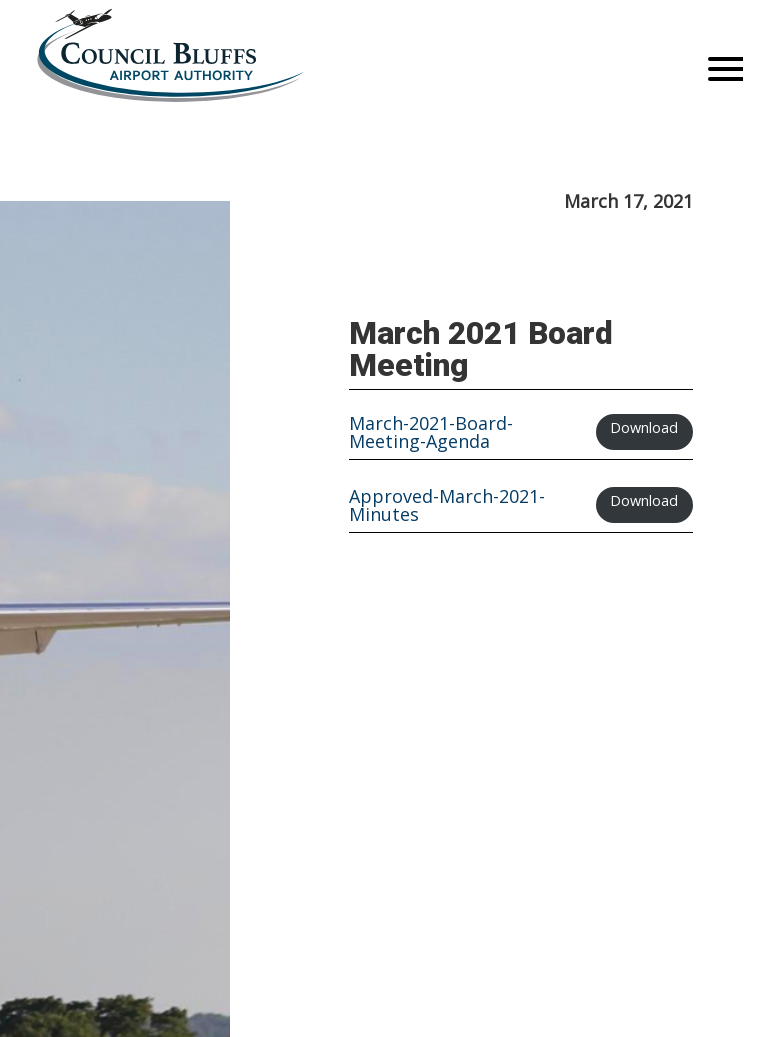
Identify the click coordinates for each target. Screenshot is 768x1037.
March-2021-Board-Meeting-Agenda (431, 432)
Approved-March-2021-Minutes (447, 505)
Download (644, 427)
